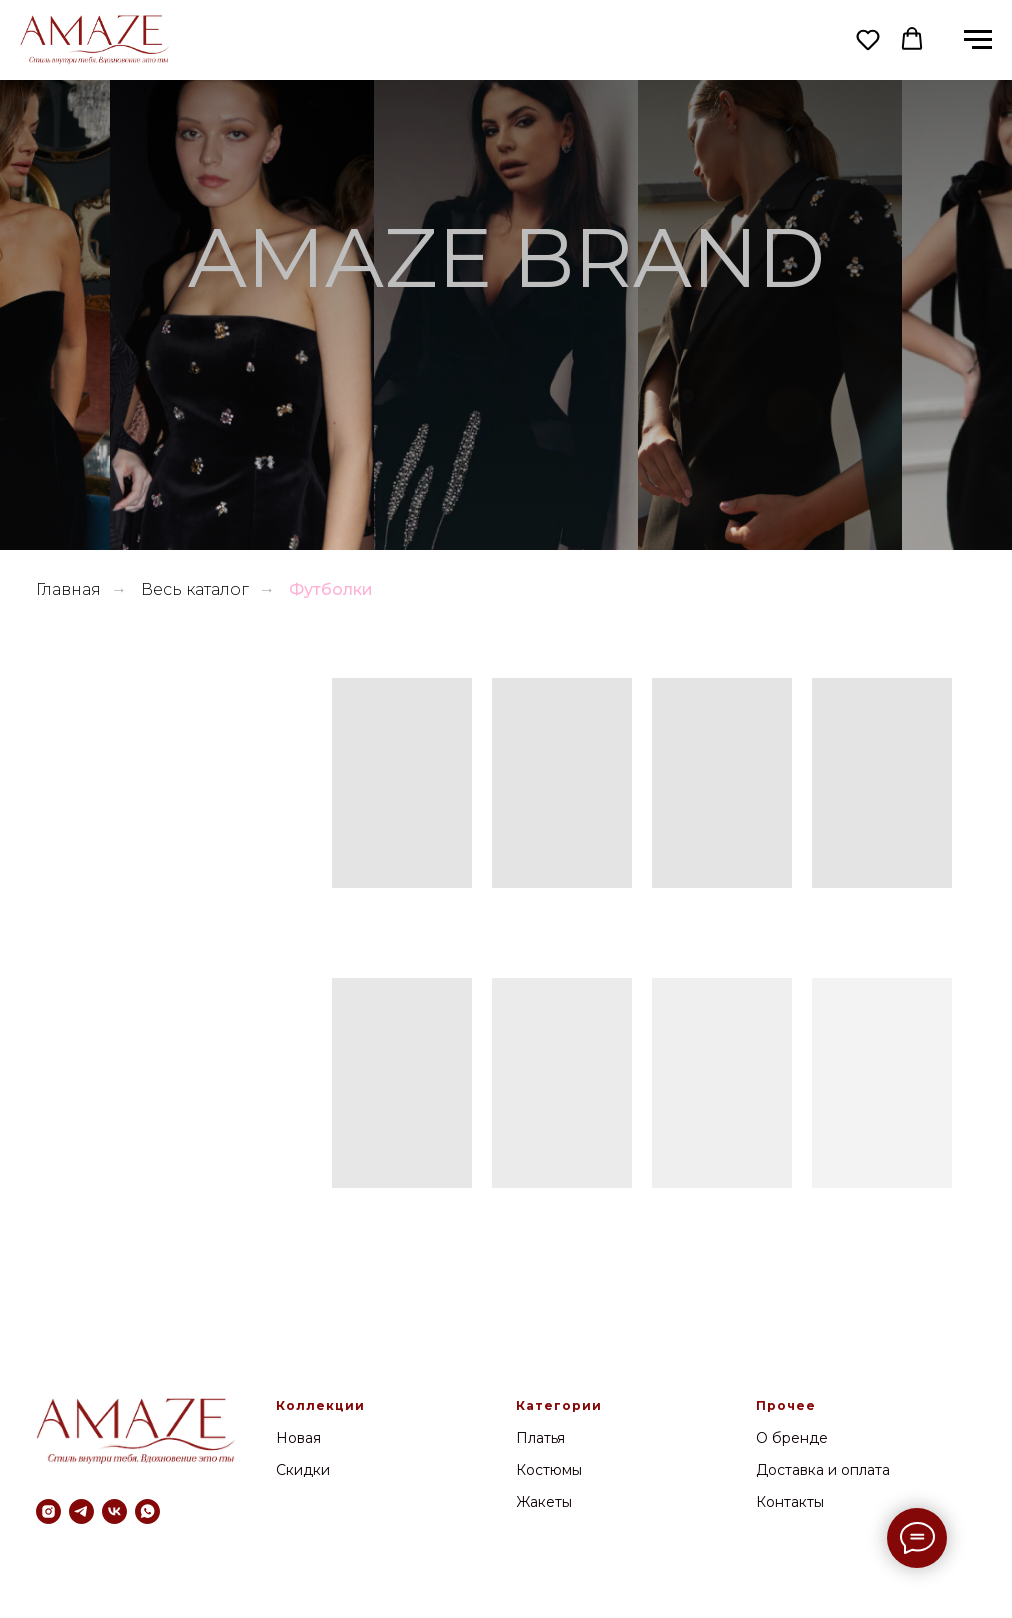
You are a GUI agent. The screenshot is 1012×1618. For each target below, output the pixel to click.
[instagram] (48, 1511)
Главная (68, 589)
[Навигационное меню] (978, 40)
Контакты (790, 1502)
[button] (868, 39)
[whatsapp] (147, 1511)
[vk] (114, 1511)
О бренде (792, 1438)
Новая (298, 1438)
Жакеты (544, 1502)
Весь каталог (195, 589)
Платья (540, 1438)
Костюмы (549, 1470)
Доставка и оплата (823, 1470)
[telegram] (81, 1511)
